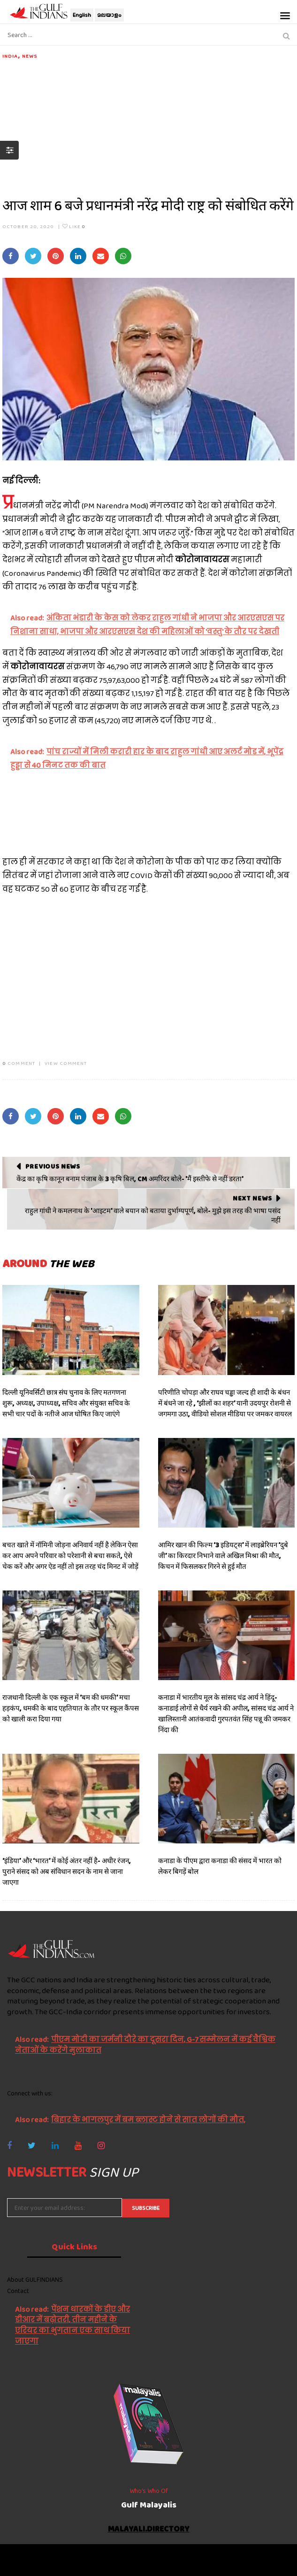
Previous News (52, 1166)
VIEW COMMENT (66, 1063)
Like (73, 226)
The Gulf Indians (60, 2555)
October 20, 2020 (28, 226)
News (29, 56)
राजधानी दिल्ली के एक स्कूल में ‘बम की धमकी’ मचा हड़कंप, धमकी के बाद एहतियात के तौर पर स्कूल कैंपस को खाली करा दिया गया (70, 1708)
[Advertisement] (148, 125)
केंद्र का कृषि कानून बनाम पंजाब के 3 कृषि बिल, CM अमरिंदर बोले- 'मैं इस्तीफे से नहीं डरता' (130, 1179)
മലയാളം (109, 15)
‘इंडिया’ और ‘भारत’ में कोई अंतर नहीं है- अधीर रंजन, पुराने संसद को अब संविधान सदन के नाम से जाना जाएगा (66, 1872)
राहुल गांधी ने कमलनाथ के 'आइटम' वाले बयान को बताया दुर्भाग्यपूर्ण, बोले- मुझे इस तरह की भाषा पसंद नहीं (153, 1215)
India (10, 56)
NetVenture (175, 2564)
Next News (252, 1198)
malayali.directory (149, 2529)
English (82, 15)
